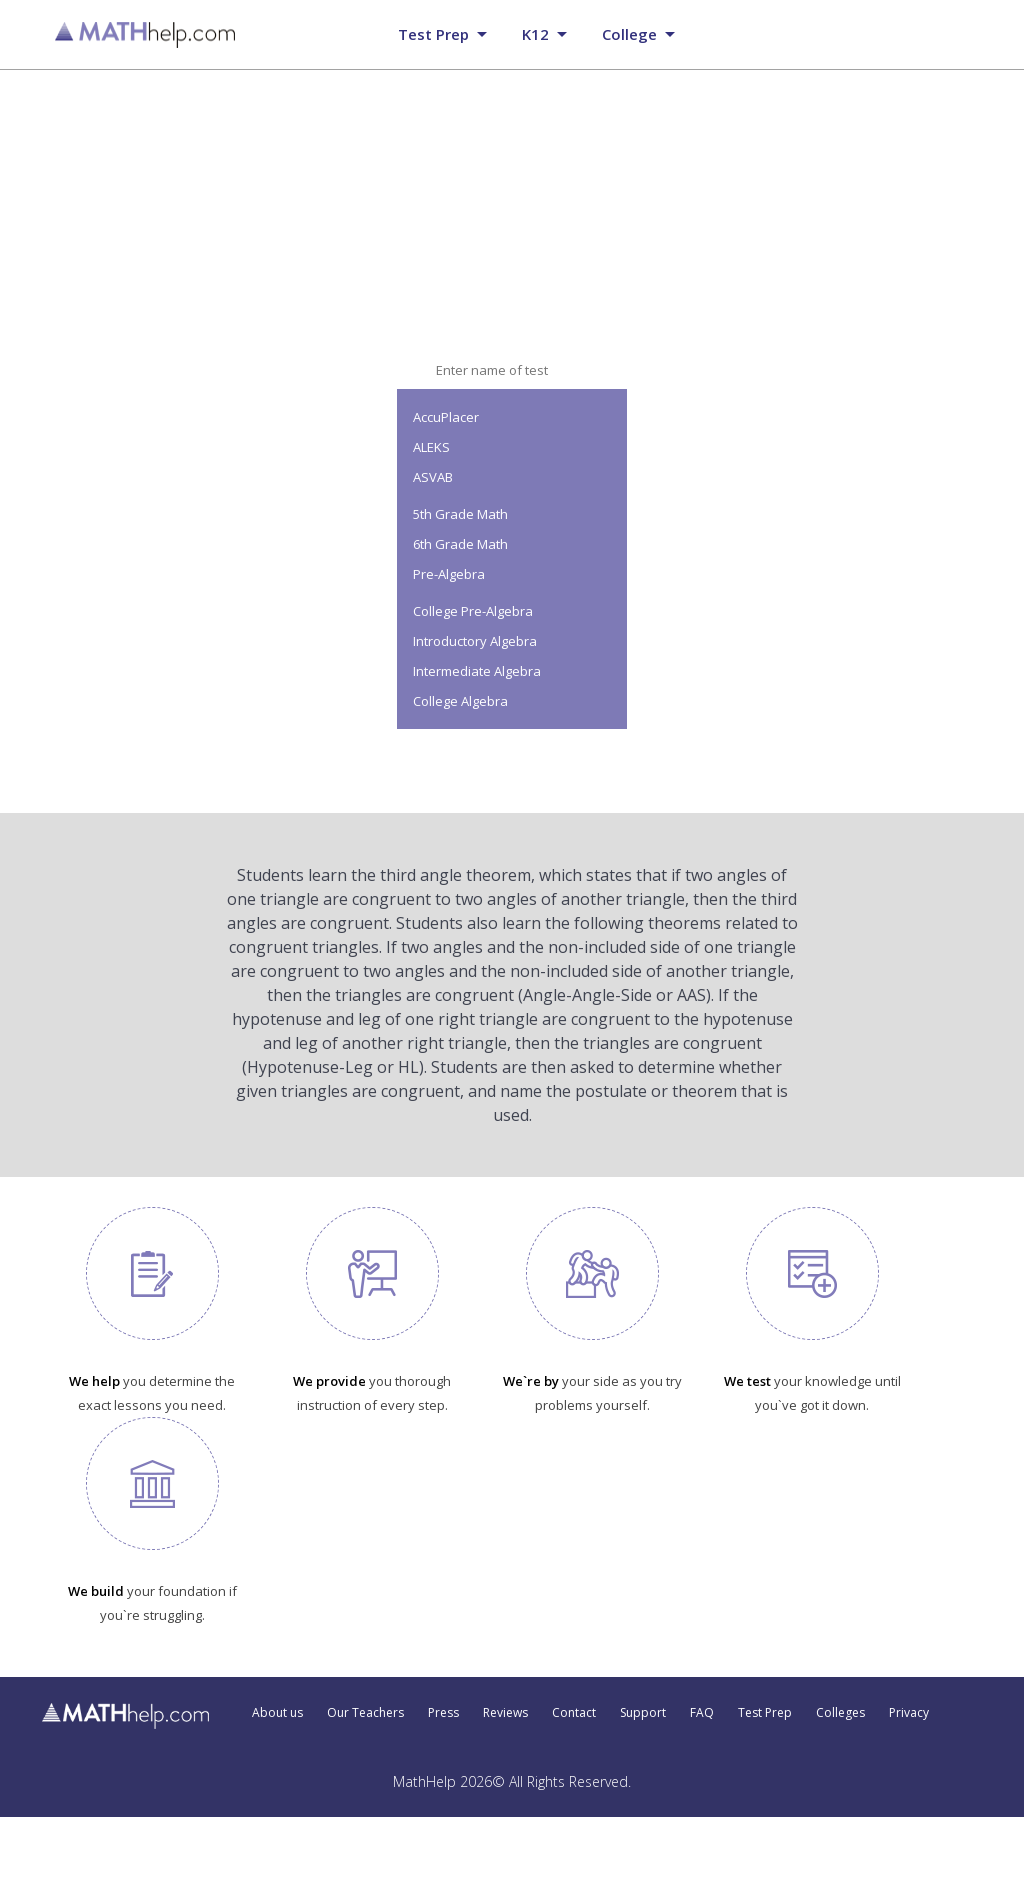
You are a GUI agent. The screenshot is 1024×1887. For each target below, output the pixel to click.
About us (277, 1713)
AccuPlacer (446, 417)
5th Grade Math (460, 514)
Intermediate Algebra (477, 671)
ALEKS (431, 447)
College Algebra (460, 701)
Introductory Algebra (475, 641)
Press (443, 1713)
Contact (574, 1713)
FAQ (702, 1713)
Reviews (505, 1713)
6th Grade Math (460, 544)
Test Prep (765, 1713)
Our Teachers (365, 1713)
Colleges (840, 1713)
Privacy (909, 1713)
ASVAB (433, 477)
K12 (535, 34)
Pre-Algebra (449, 574)
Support (643, 1713)
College (629, 34)
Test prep (433, 34)
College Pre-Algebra (473, 611)
